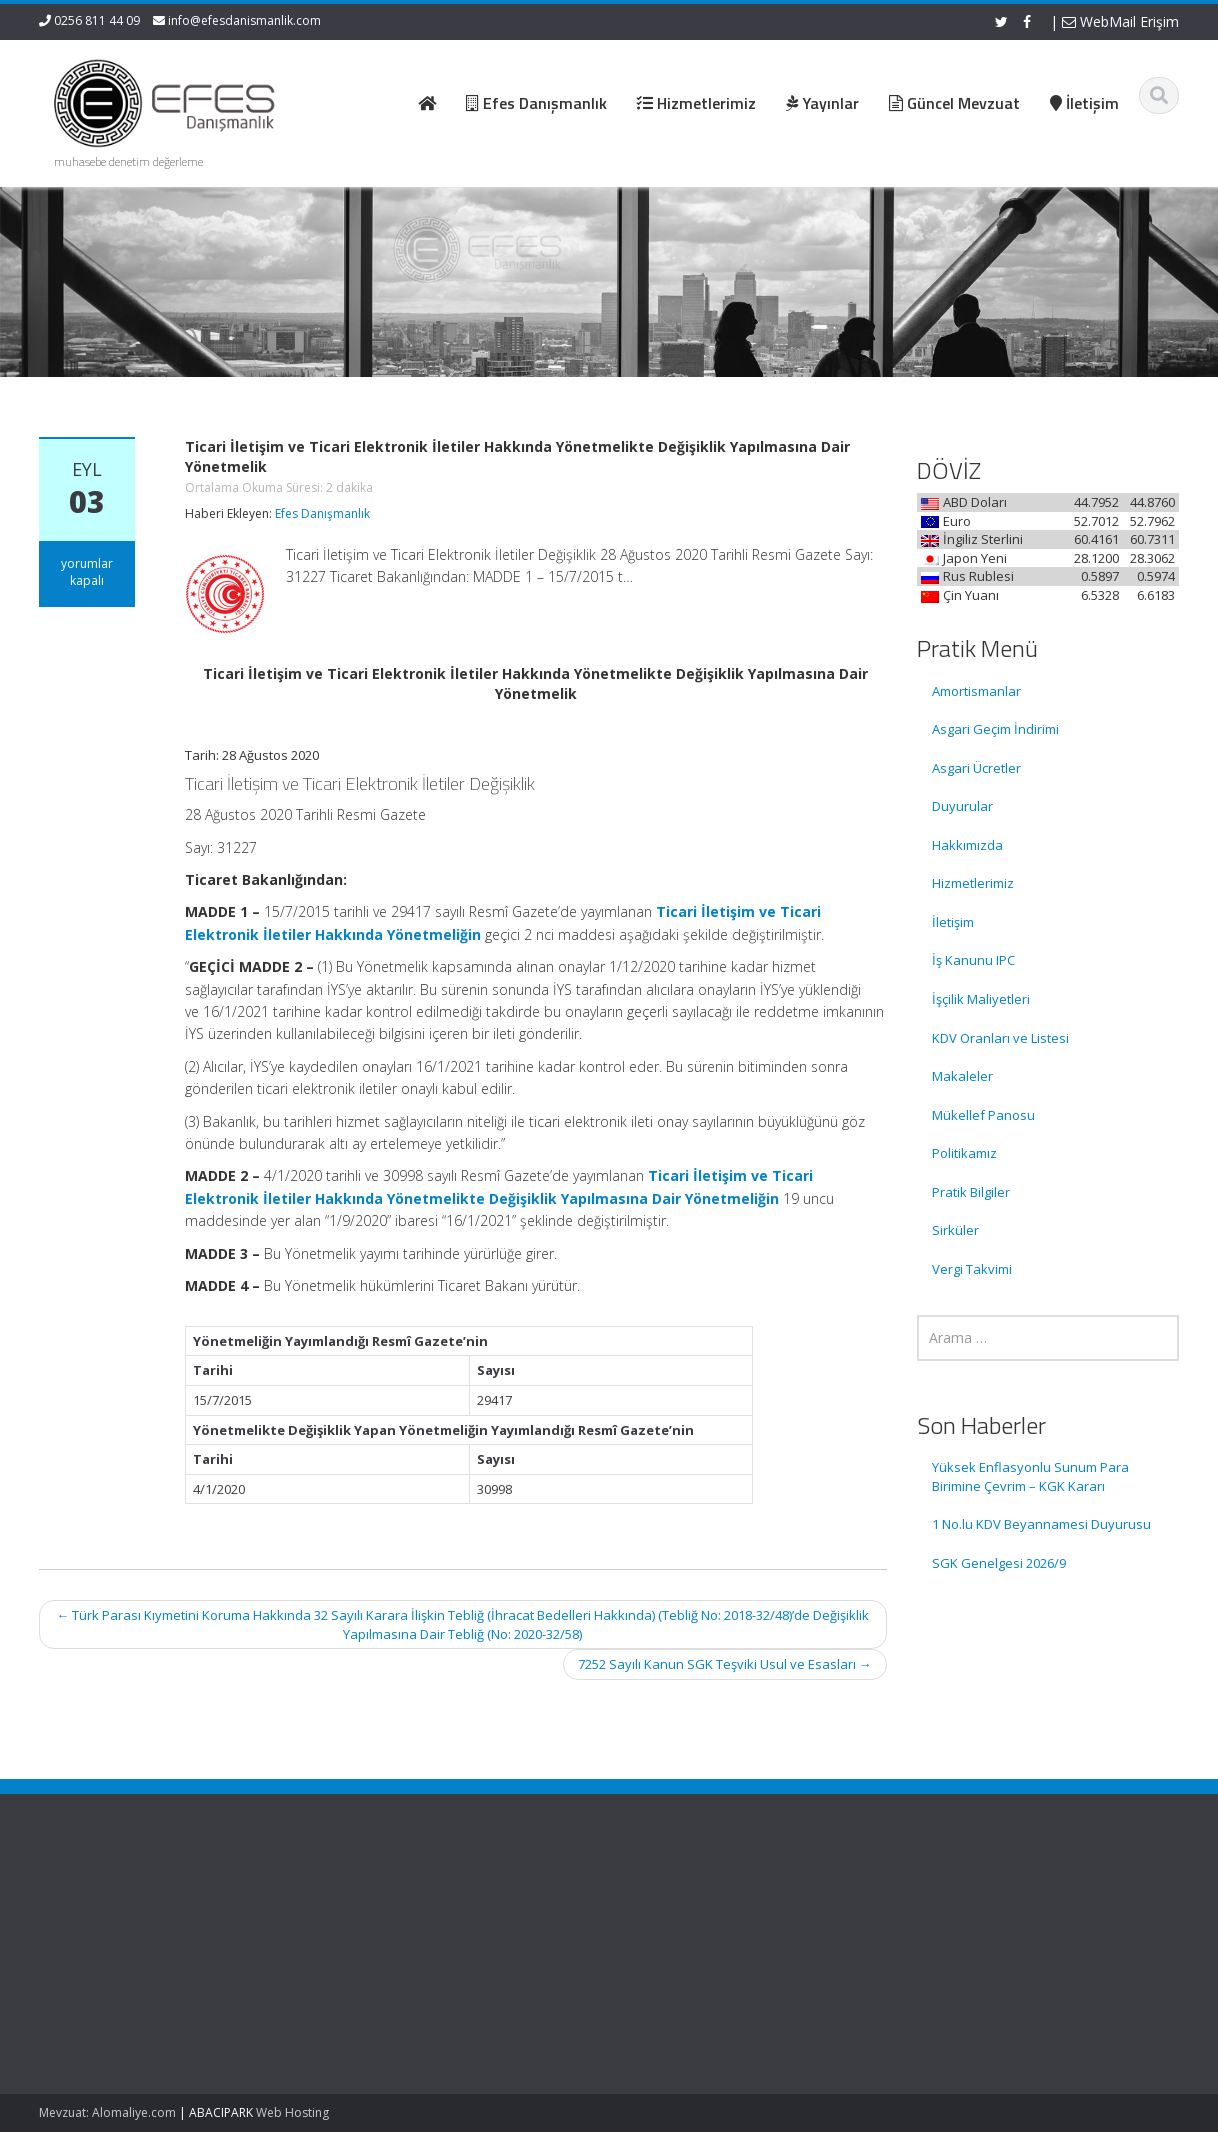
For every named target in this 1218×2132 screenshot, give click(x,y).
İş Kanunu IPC (973, 960)
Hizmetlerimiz (973, 883)
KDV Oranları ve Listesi (1000, 1038)
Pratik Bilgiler (971, 1192)
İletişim (953, 922)
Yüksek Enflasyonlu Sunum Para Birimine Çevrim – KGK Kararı (1030, 1476)
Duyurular (962, 806)
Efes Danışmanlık (322, 513)
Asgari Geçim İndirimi (995, 729)
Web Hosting (292, 2112)
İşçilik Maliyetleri (981, 999)
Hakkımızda (967, 845)
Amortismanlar (976, 691)
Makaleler (962, 1076)
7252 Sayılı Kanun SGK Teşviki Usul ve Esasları (725, 1664)
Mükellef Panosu (983, 1115)
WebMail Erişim (1120, 21)
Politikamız (964, 1153)
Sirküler (955, 1230)
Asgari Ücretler (976, 768)
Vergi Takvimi (972, 1269)
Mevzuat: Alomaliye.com (107, 2112)
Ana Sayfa (680, 1905)
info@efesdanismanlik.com (244, 20)
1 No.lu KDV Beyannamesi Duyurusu (1041, 1524)
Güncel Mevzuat (698, 1961)
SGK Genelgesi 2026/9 (999, 1563)
